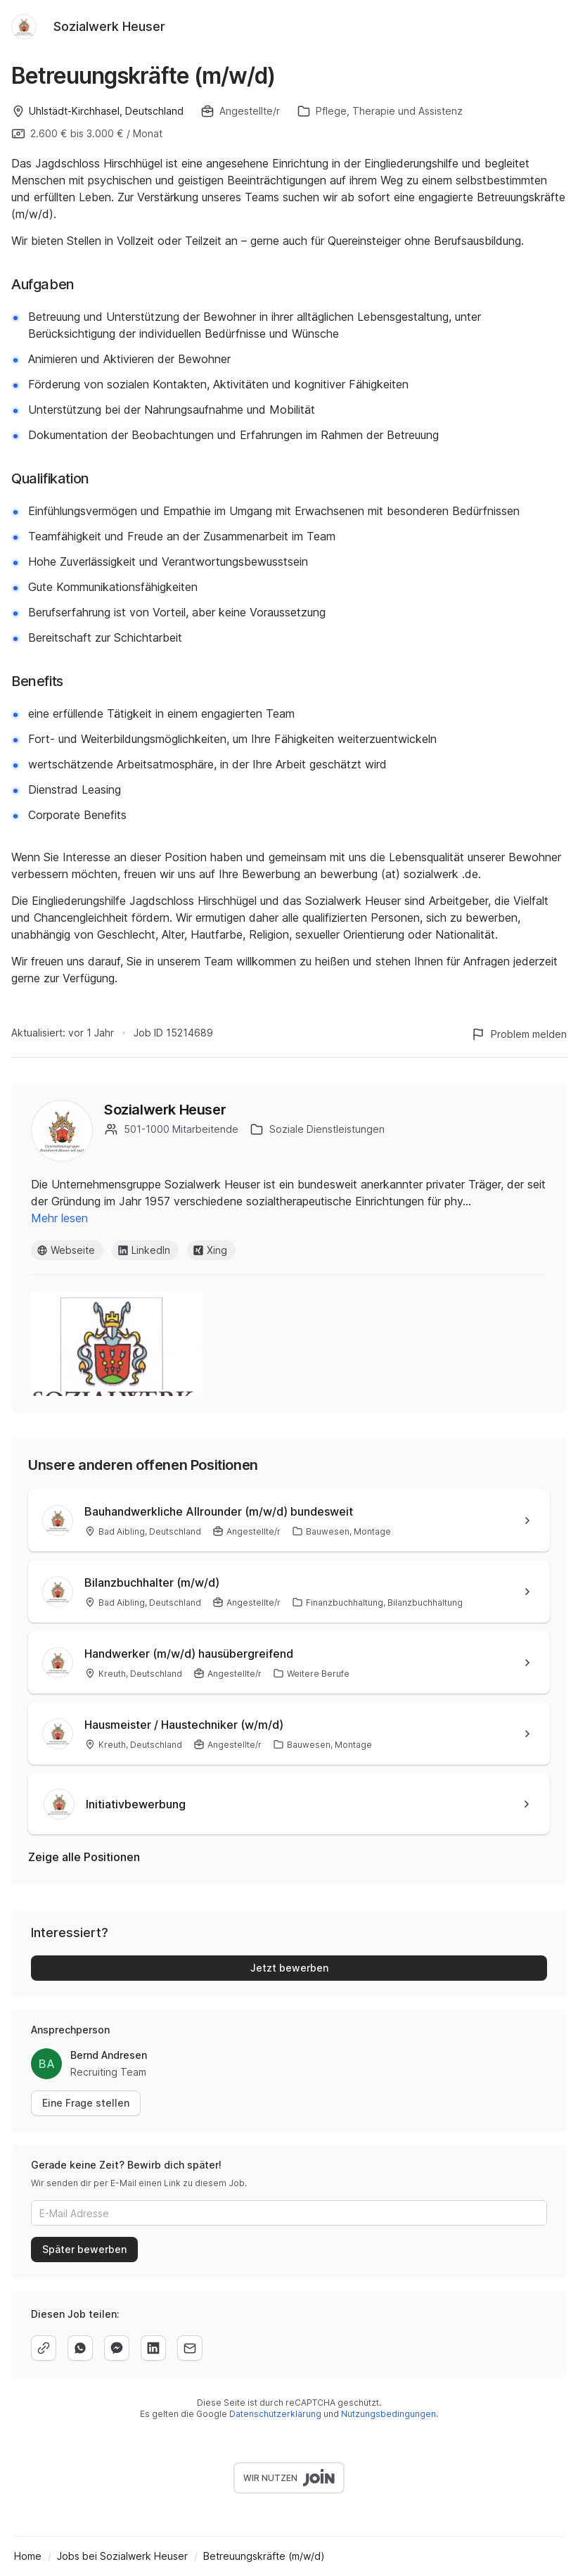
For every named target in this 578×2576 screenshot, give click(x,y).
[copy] (43, 2348)
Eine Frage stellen (85, 2103)
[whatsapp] (80, 2348)
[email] (190, 2348)
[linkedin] (153, 2348)
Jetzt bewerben (289, 1968)
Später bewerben (84, 2249)
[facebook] (116, 2348)
